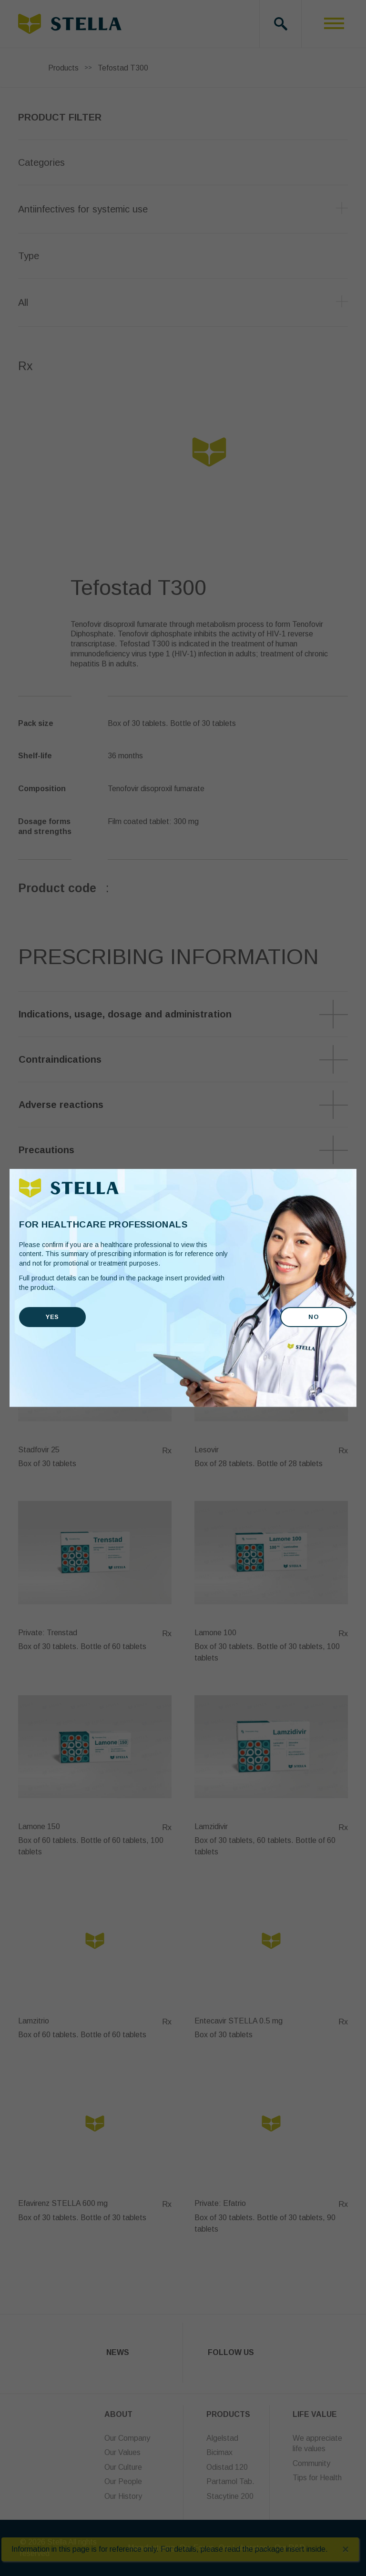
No (313, 1316)
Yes (52, 1316)
